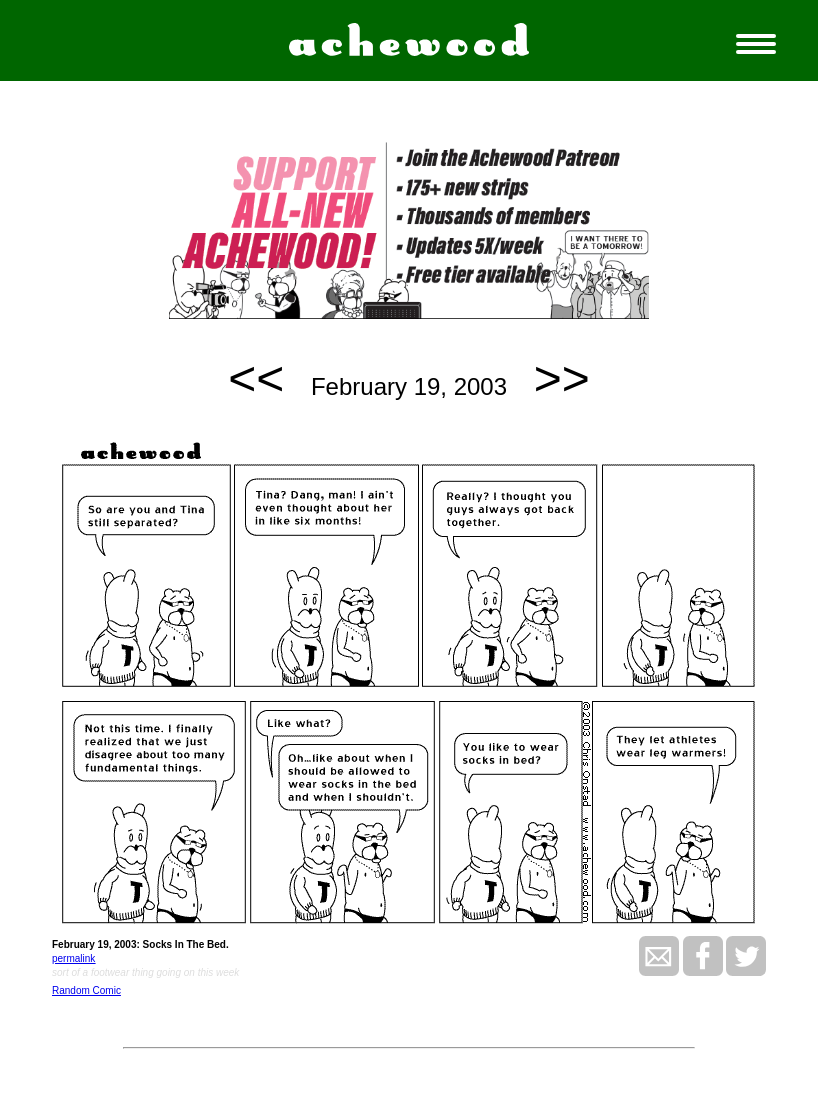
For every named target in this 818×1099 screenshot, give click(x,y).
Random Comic (86, 990)
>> (562, 378)
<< (256, 378)
